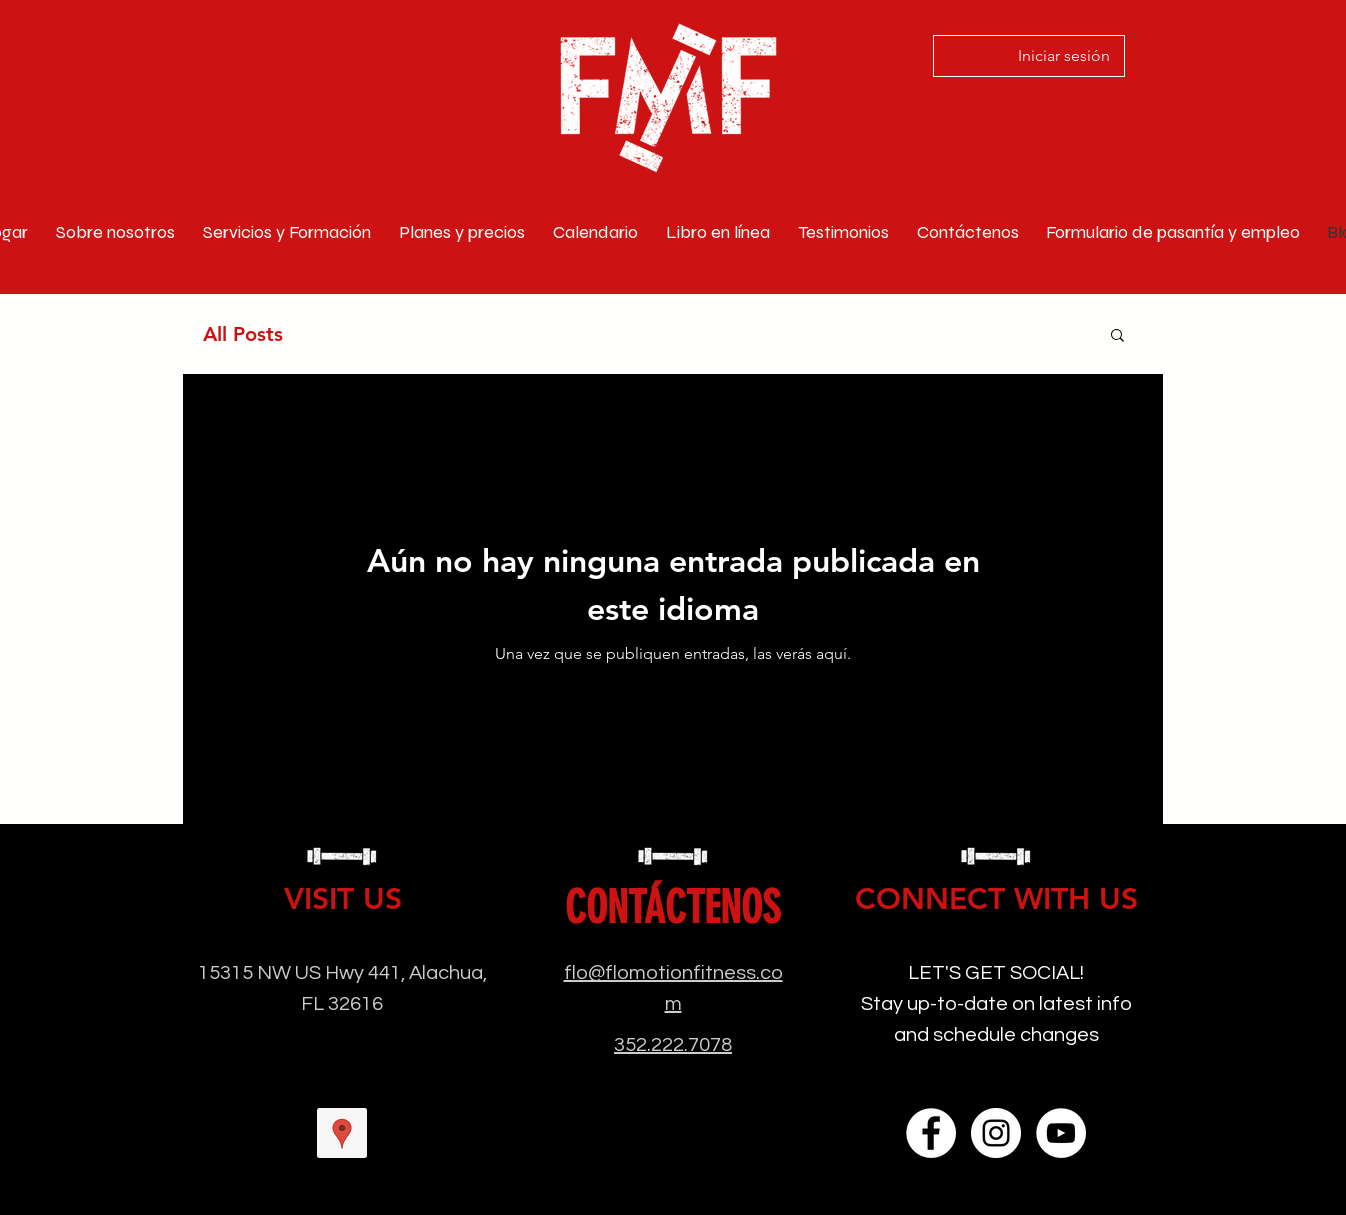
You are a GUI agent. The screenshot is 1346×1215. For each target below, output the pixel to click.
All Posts (243, 334)
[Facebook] (931, 1133)
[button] (1117, 336)
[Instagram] (996, 1133)
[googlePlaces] (342, 1133)
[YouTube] (1061, 1133)
